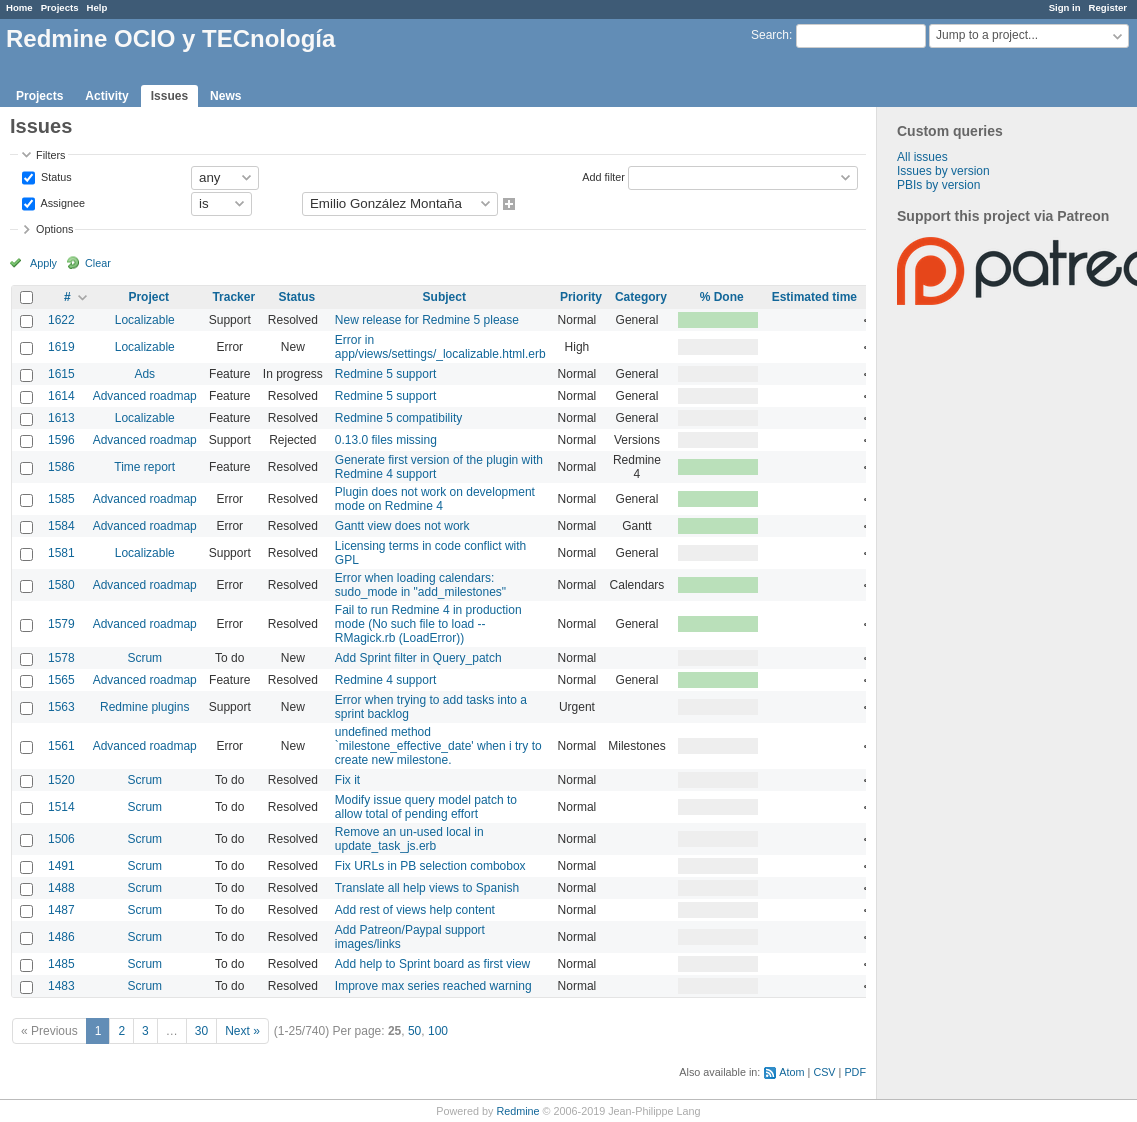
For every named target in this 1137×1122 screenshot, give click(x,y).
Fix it (347, 780)
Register (1108, 7)
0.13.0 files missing (386, 440)
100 (438, 1031)
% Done (722, 297)
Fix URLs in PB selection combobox (430, 866)
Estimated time (814, 297)
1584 (61, 526)
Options (54, 229)
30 (201, 1031)
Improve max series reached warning (433, 986)
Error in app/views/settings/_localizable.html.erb (440, 347)
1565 (61, 680)
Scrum (144, 658)
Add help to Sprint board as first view (432, 964)
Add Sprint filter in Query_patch (418, 658)
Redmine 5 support (385, 374)
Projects (60, 7)
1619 (61, 347)
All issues (922, 157)
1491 (61, 866)
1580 (61, 585)
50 (414, 1031)
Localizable (145, 320)
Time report (144, 467)
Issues (169, 96)
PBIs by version (938, 185)
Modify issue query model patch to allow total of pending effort (426, 807)
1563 (61, 707)
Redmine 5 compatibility (398, 418)
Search (770, 35)
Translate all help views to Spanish (427, 888)
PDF (855, 1072)
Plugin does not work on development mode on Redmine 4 (435, 499)
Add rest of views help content (415, 910)
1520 (61, 780)
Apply (43, 263)
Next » (242, 1031)
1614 (61, 396)
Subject (444, 297)
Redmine (517, 1111)
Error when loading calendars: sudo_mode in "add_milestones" (420, 585)
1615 (61, 374)
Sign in (1065, 7)
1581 (61, 553)
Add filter (603, 176)
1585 (61, 499)
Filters (50, 155)
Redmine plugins (144, 707)
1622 (61, 320)
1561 (61, 746)
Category (641, 297)
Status (55, 176)
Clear (98, 263)
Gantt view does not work (402, 526)
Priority (581, 297)
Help (97, 7)
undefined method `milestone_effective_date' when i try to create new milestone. (438, 746)
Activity (106, 96)
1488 (61, 888)
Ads (144, 374)
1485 (61, 964)
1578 (61, 658)
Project (148, 297)
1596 (61, 440)
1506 (61, 839)
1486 (61, 937)
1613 (61, 418)
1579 (61, 624)
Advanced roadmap (145, 396)
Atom (791, 1072)
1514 (61, 807)
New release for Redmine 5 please (427, 320)
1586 (61, 467)
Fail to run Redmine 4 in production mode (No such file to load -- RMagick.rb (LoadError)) (428, 624)
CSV (824, 1072)
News (225, 96)
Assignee (61, 202)
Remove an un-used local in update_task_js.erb (409, 839)
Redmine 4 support (385, 680)
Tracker (233, 297)
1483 (61, 986)
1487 (61, 910)
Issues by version (943, 171)
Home (19, 7)
